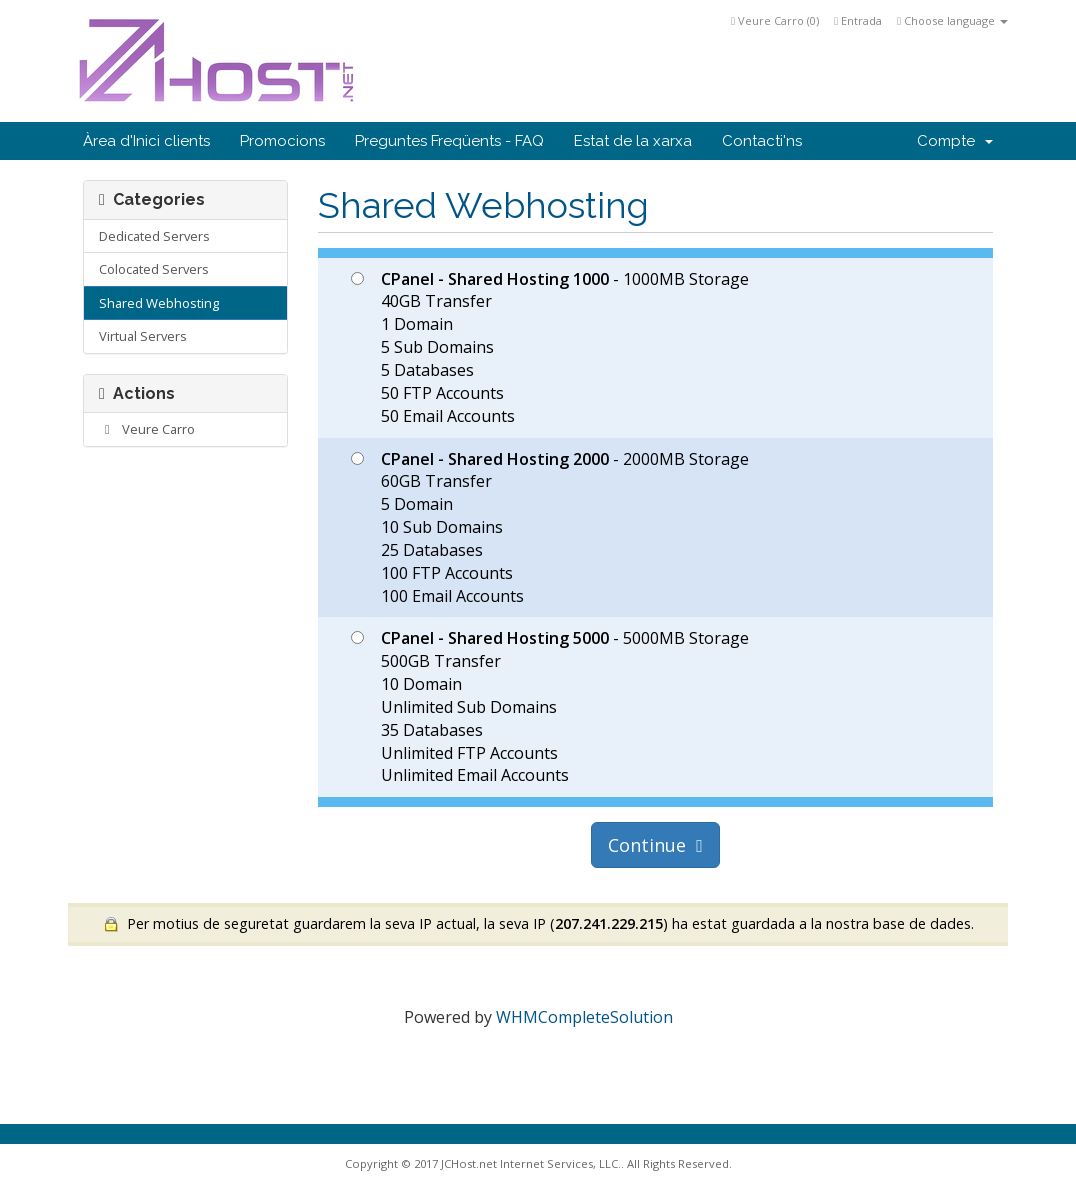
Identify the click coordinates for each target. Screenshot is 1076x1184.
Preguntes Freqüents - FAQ (449, 141)
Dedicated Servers (154, 236)
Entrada (858, 20)
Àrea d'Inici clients (146, 141)
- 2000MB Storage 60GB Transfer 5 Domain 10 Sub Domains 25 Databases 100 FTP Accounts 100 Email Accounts (550, 527)
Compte (955, 141)
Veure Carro (147, 429)
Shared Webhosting (159, 303)
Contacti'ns (762, 141)
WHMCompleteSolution (584, 1017)
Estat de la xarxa (633, 141)
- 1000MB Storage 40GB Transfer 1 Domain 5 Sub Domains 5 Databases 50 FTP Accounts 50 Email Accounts (550, 347)
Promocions (282, 141)
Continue (655, 845)
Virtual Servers (143, 336)
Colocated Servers (154, 269)
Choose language (952, 20)
